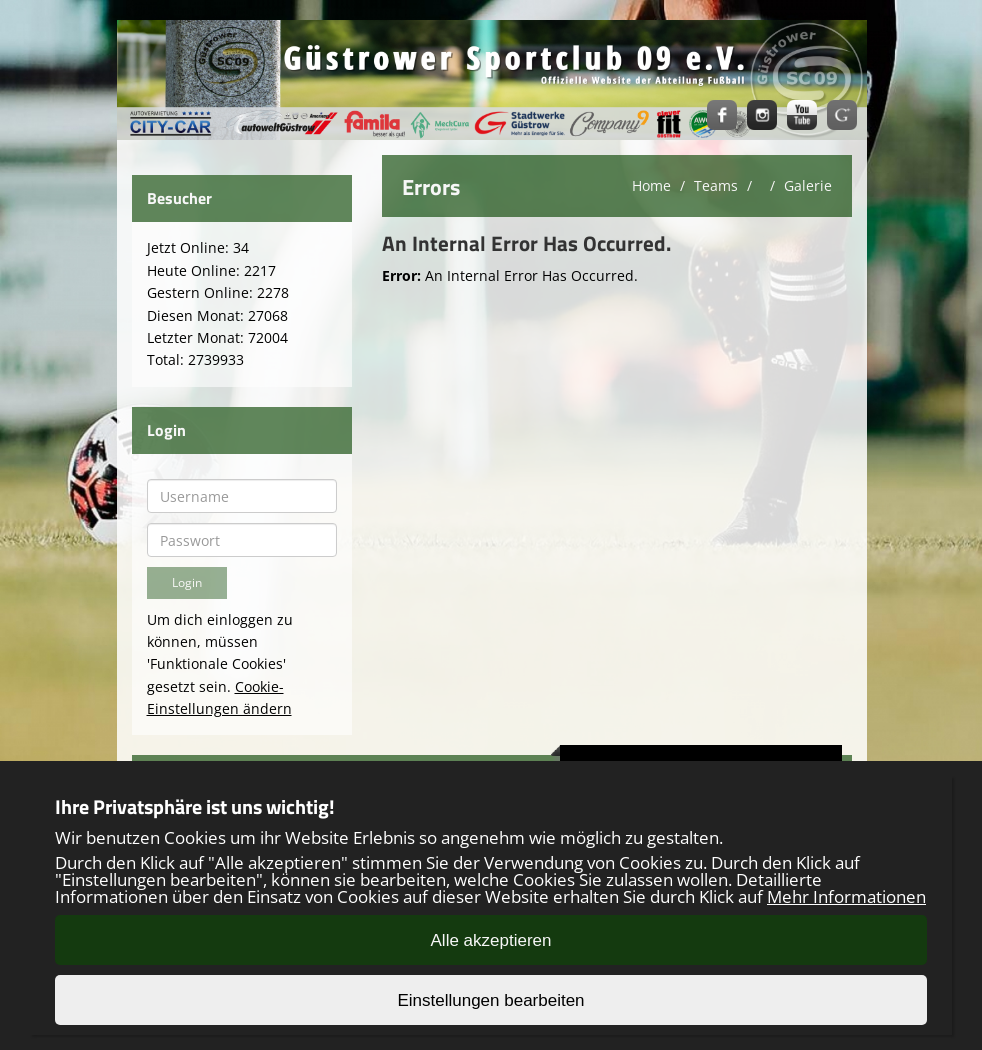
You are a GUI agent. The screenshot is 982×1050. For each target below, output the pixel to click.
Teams (716, 185)
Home (651, 185)
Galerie (808, 185)
